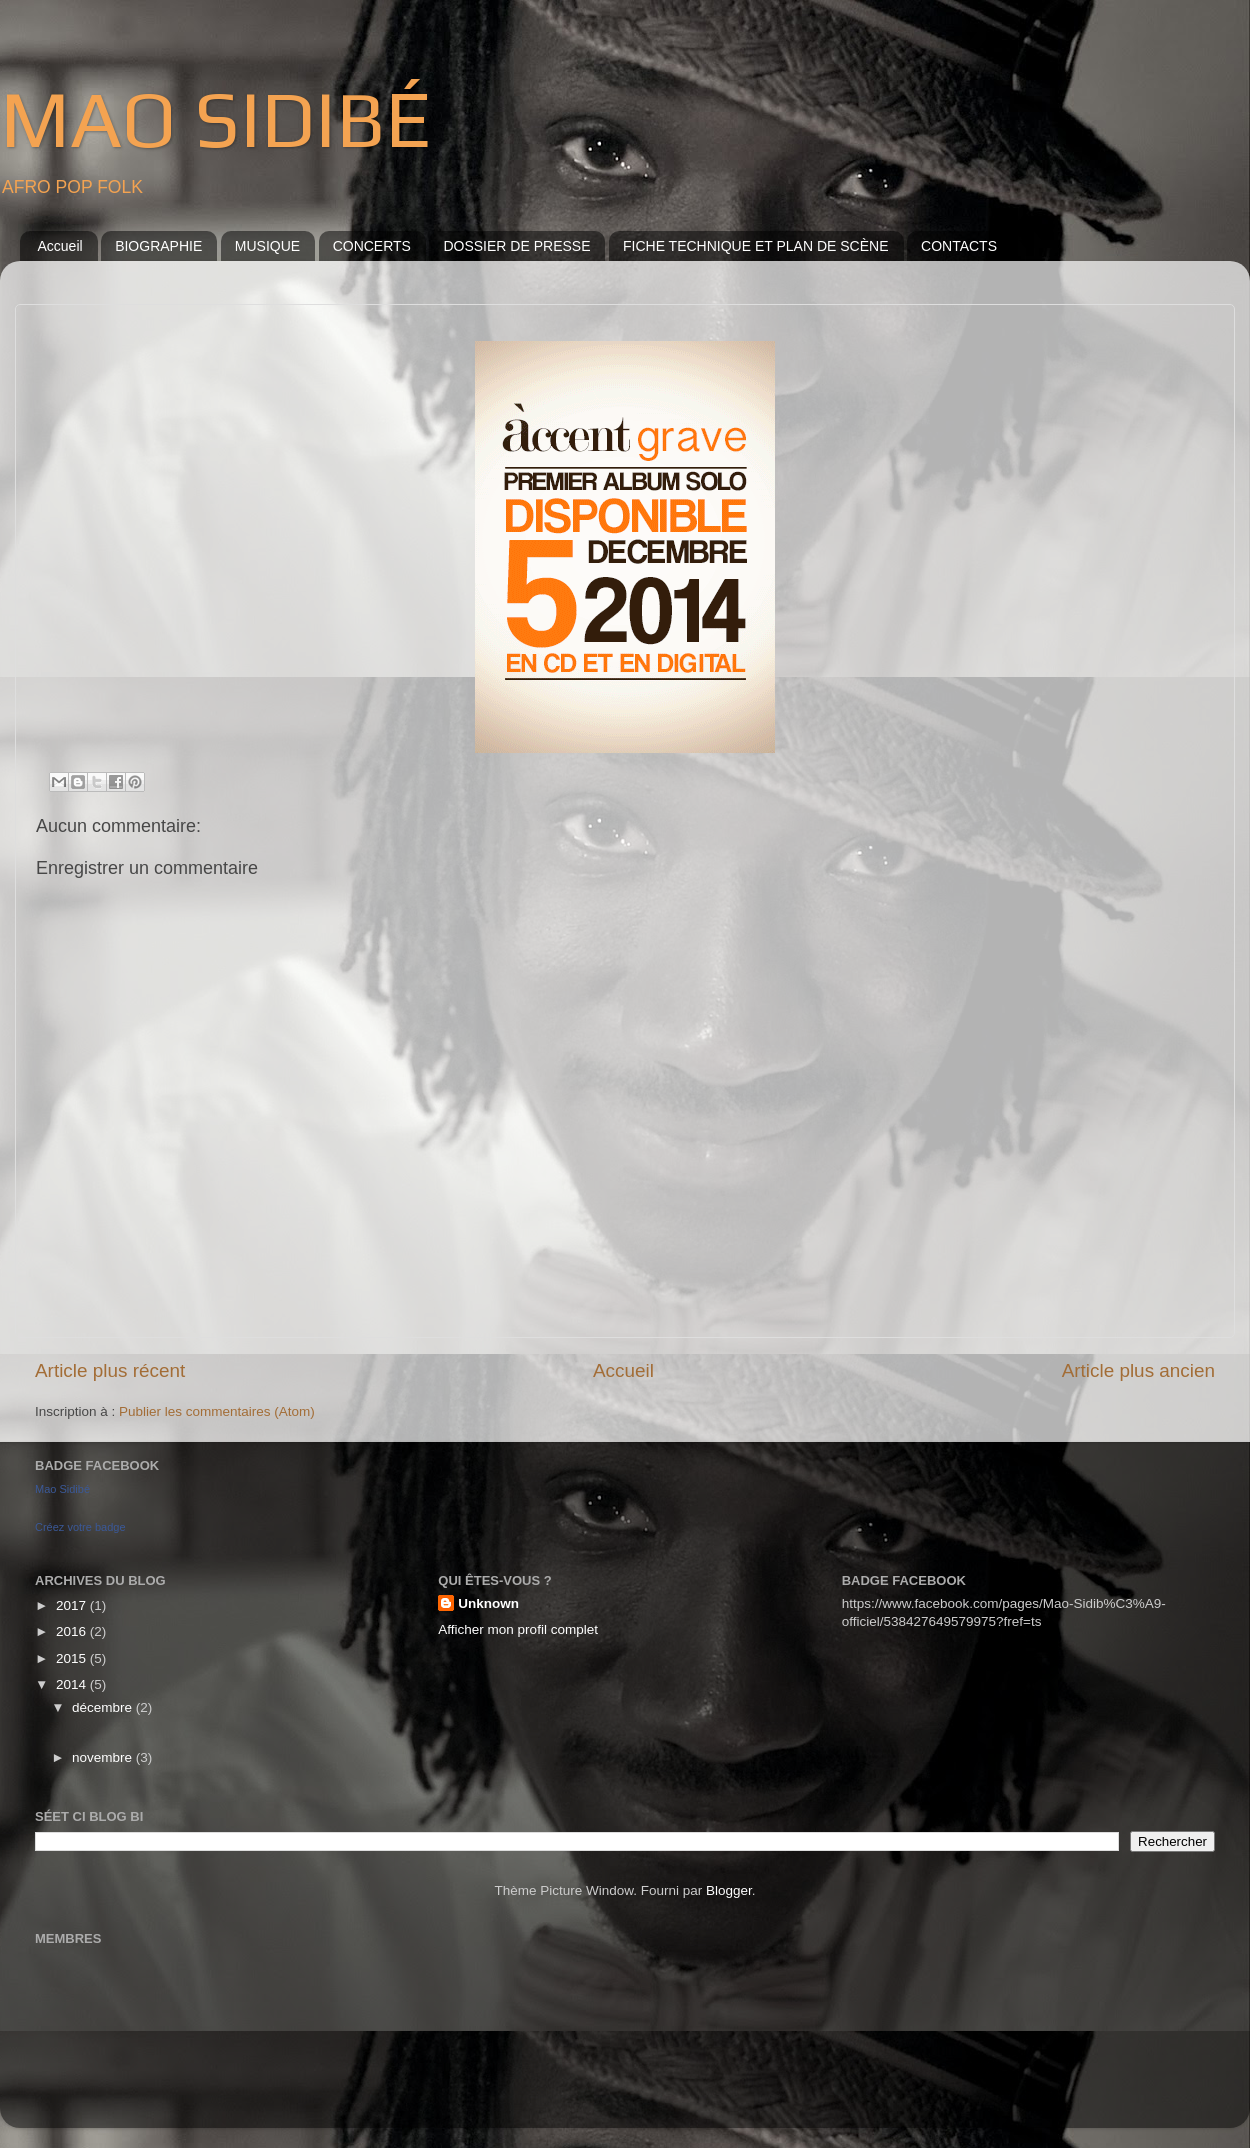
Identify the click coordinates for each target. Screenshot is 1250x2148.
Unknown (488, 1603)
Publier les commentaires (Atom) (217, 1411)
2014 (73, 1684)
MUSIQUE (267, 246)
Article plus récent (110, 1370)
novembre (104, 1757)
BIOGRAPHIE (158, 246)
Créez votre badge (80, 1527)
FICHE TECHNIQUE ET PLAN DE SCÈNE (756, 246)
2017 (73, 1605)
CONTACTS (959, 246)
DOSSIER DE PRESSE (516, 246)
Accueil (60, 246)
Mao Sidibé (62, 1489)
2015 (73, 1658)
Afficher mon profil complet (518, 1629)
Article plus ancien (1138, 1370)
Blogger (729, 1890)
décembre (104, 1707)
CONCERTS (372, 246)
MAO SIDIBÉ (216, 118)
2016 (73, 1631)
